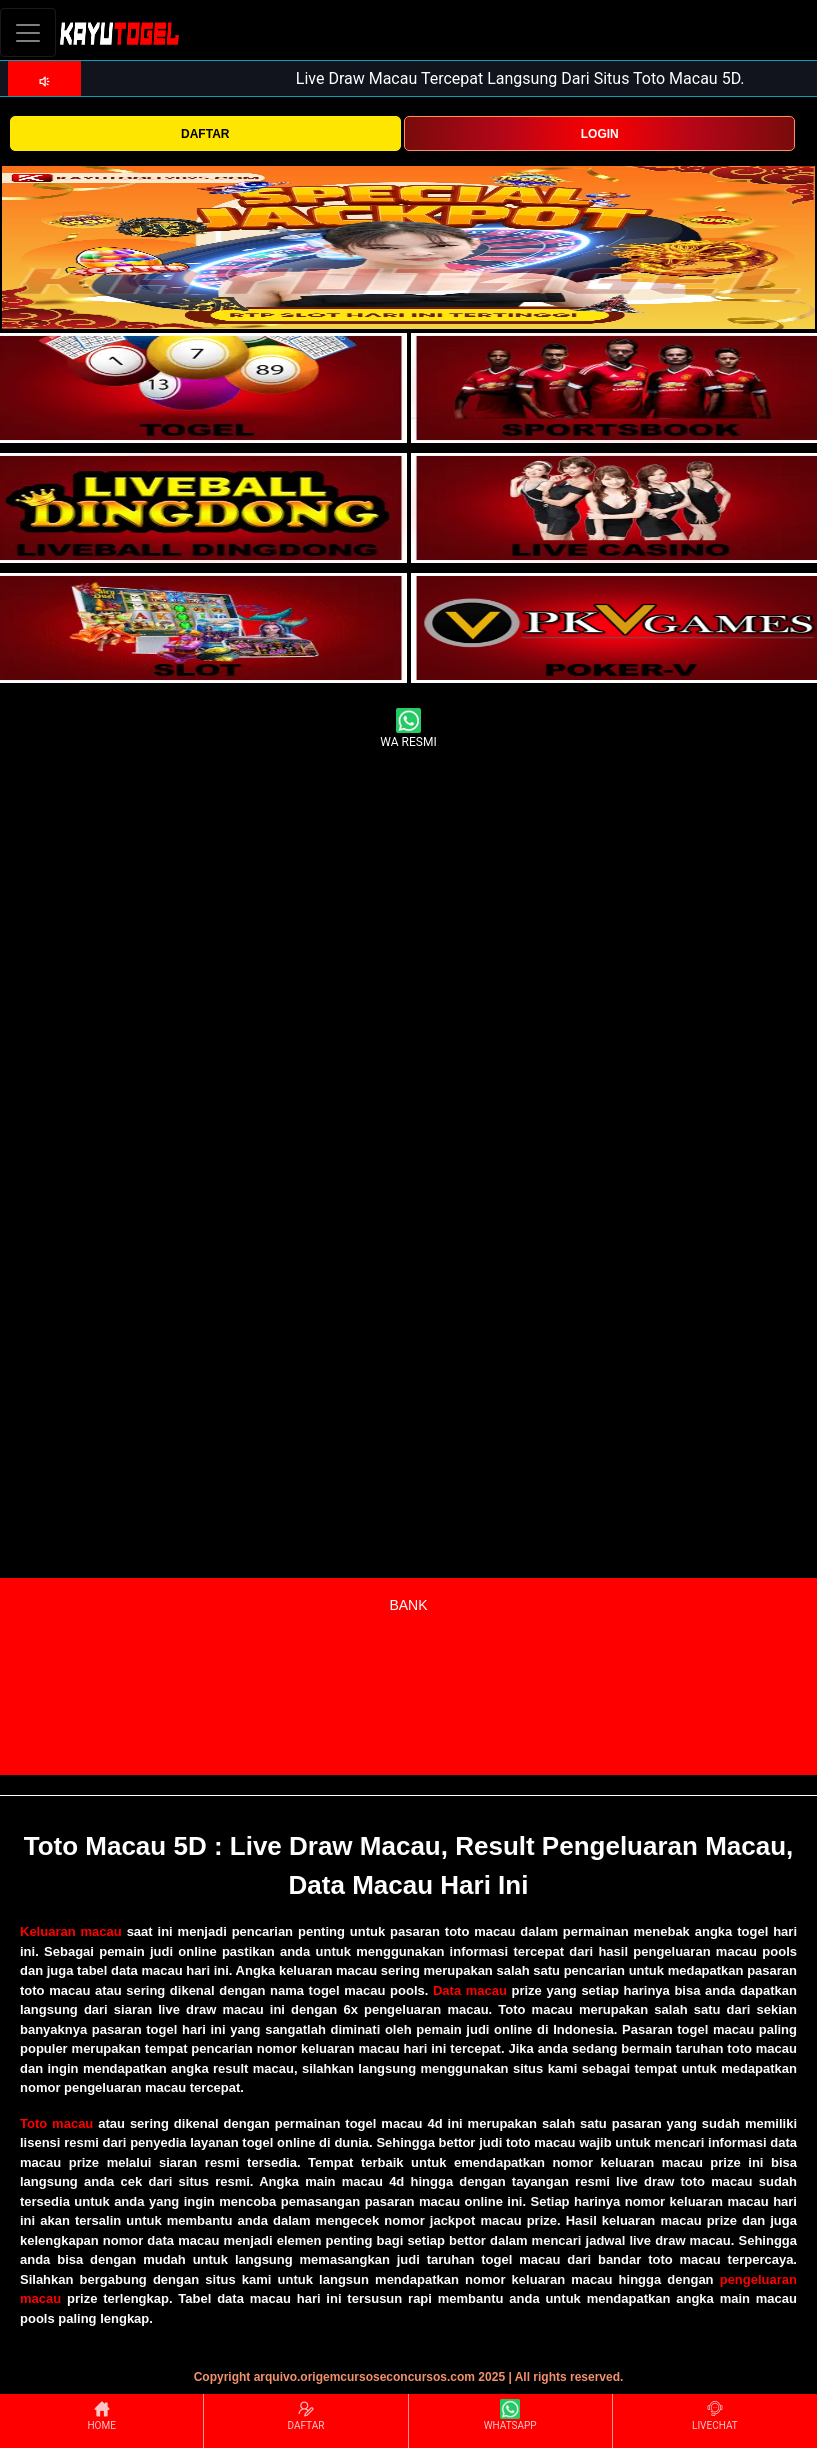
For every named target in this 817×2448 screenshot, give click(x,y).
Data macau (470, 1990)
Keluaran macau (71, 1931)
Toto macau (56, 2123)
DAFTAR (205, 134)
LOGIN (600, 134)
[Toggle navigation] (28, 32)
